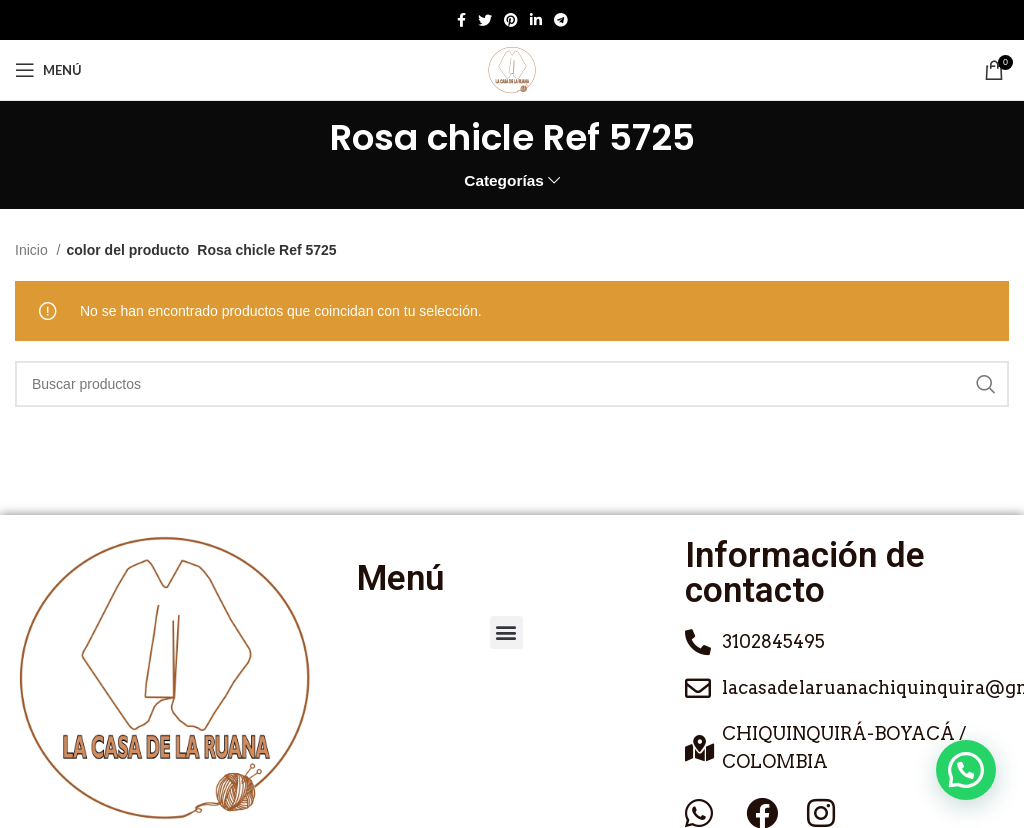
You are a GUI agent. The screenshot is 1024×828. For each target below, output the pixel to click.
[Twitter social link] (485, 20)
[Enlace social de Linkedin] (536, 20)
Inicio (33, 250)
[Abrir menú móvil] (48, 70)
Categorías (504, 180)
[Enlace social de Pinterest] (511, 20)
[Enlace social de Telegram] (561, 20)
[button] (506, 632)
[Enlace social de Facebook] (461, 20)
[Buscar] (512, 384)
